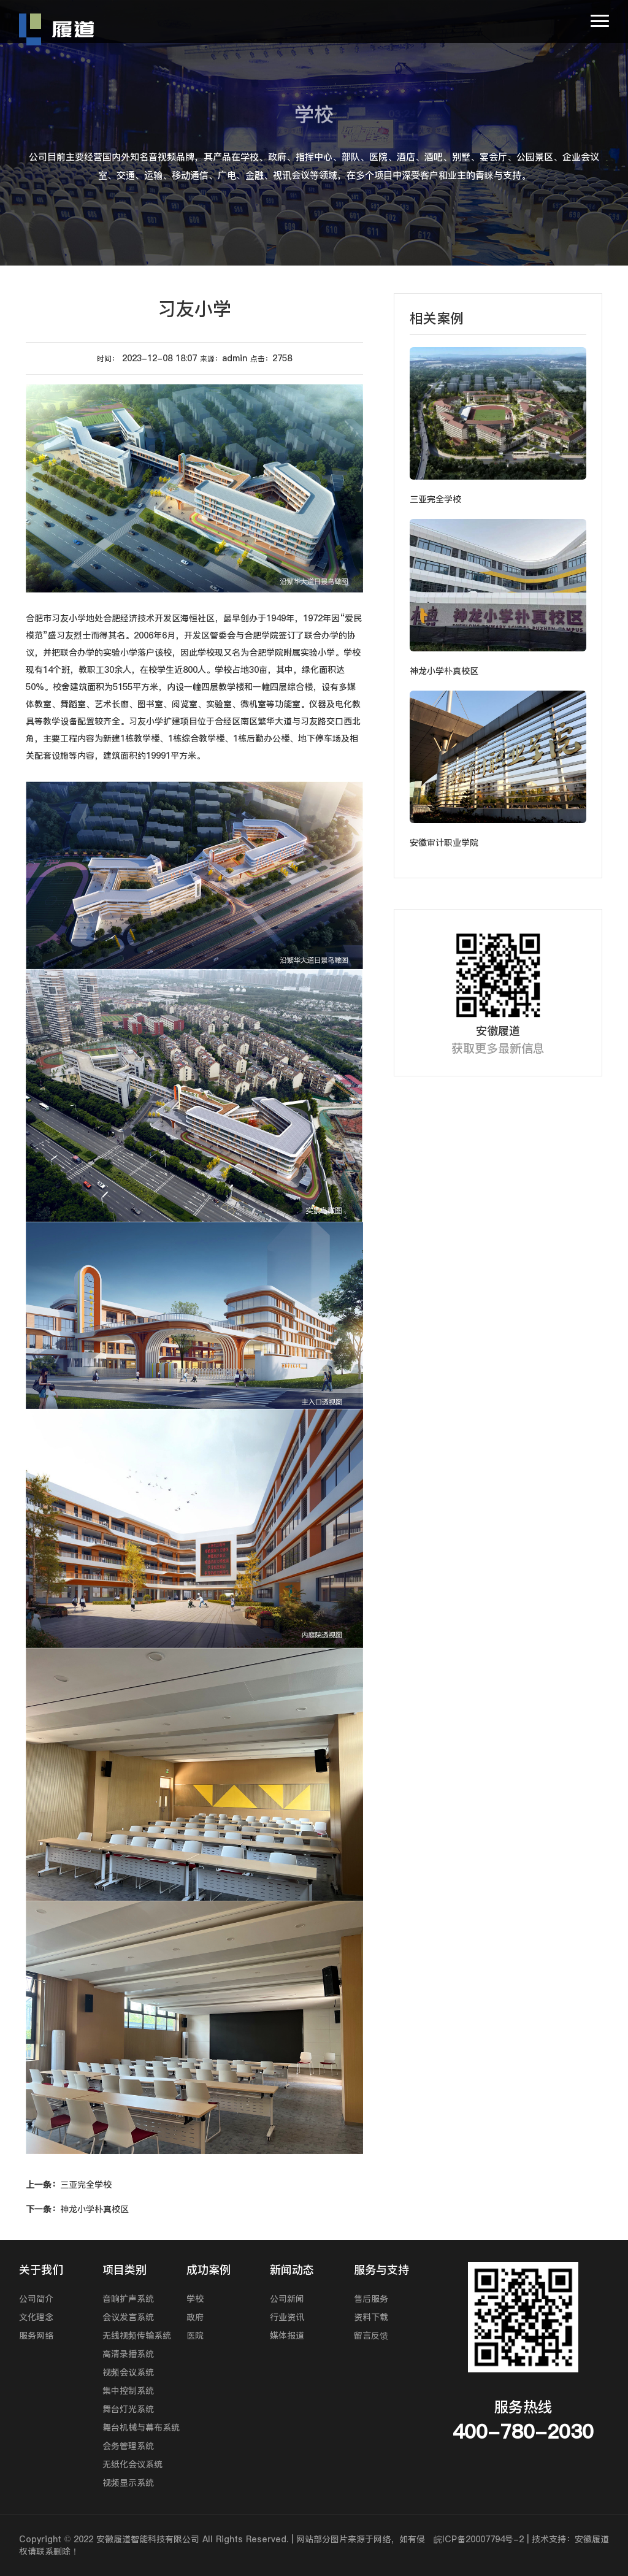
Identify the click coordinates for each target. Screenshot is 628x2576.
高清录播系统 (128, 2354)
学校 (195, 2299)
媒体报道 (287, 2335)
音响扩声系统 (128, 2299)
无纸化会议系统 (132, 2464)
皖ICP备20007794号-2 (479, 2539)
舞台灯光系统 (128, 2409)
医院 (195, 2335)
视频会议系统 (128, 2372)
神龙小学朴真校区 (77, 2209)
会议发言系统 (128, 2317)
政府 (195, 2317)
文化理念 (36, 2317)
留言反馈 (371, 2335)
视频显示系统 (128, 2483)
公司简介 (36, 2299)
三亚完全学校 (69, 2185)
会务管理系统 (128, 2446)
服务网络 (36, 2335)
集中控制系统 (128, 2391)
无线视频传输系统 (136, 2335)
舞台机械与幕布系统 (141, 2427)
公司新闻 (287, 2299)
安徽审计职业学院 (444, 843)
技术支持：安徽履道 (570, 2539)
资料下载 (371, 2317)
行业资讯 (287, 2317)
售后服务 (371, 2299)
